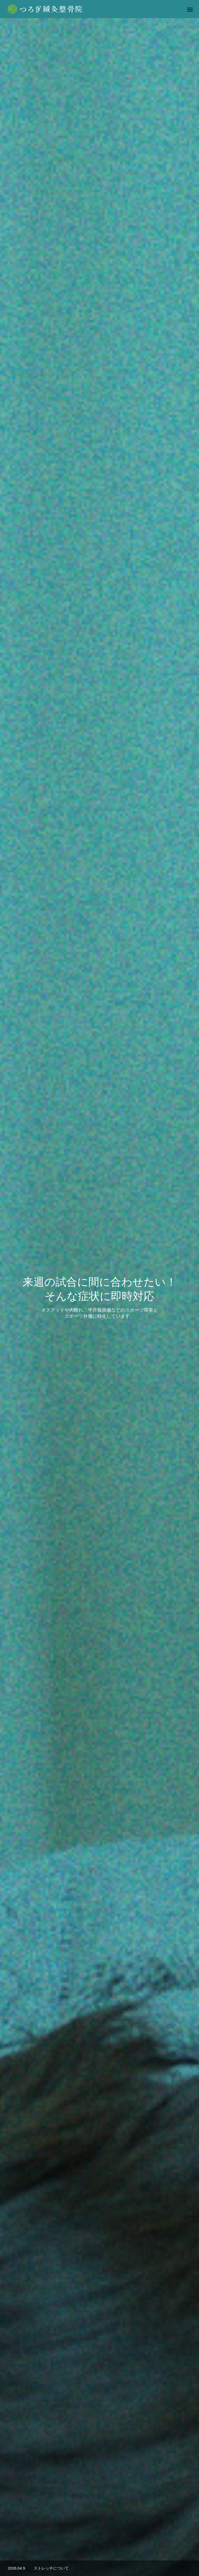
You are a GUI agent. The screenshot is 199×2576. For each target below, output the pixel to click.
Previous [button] (11, 1592)
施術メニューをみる (99, 1101)
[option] (99, 102)
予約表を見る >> (99, 1394)
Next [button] (188, 1592)
